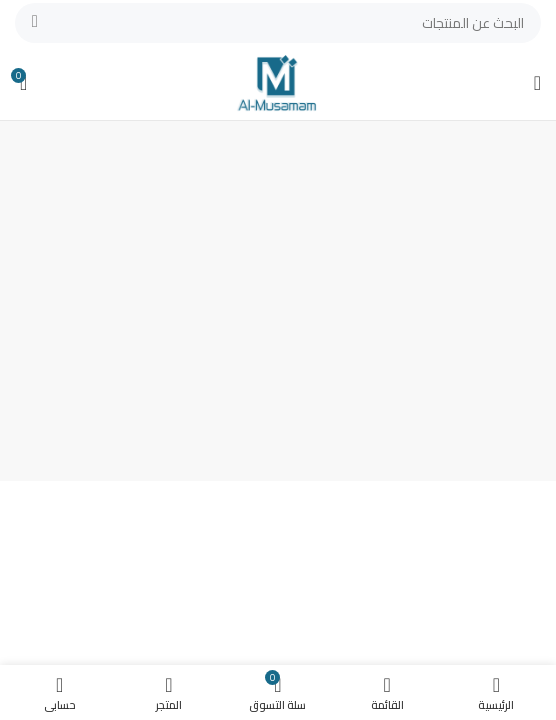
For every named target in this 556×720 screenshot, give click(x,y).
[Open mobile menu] (537, 83)
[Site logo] (277, 81)
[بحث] (278, 23)
